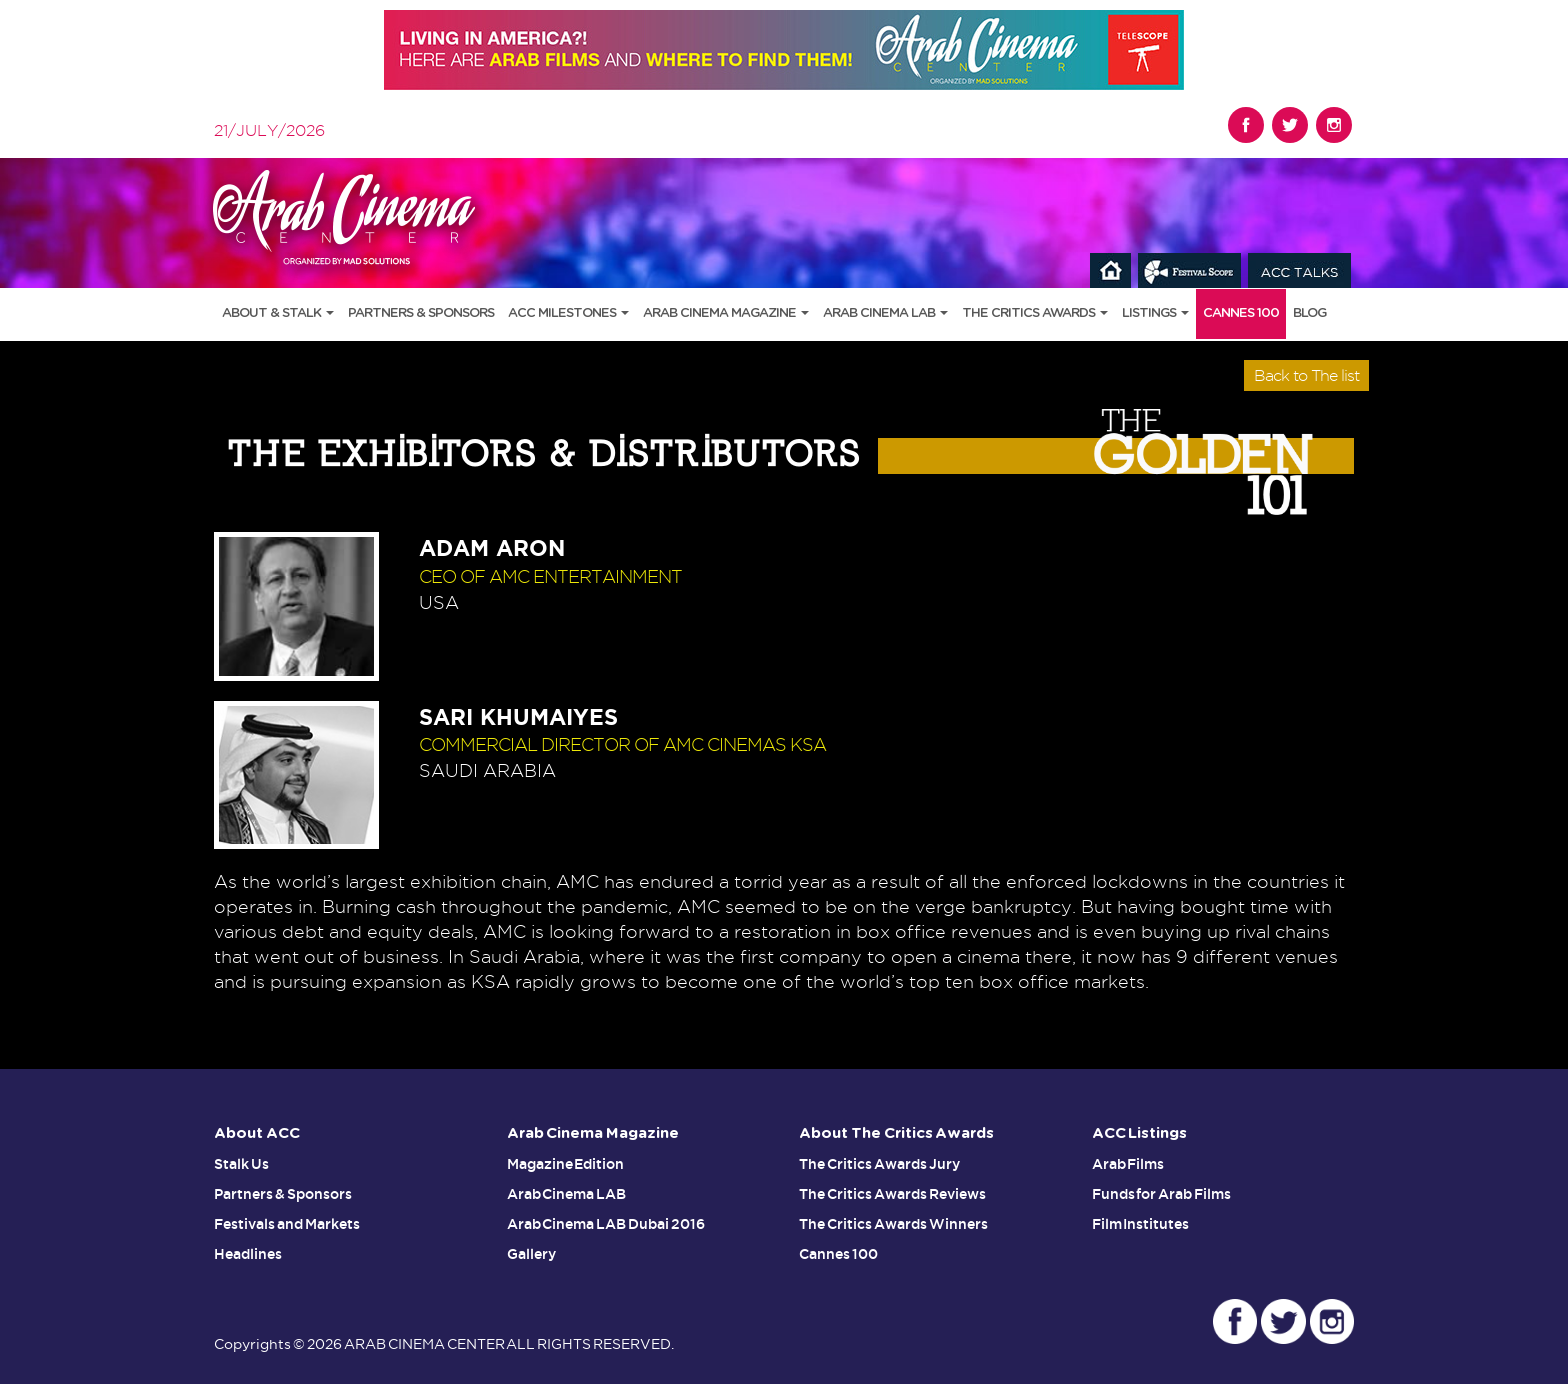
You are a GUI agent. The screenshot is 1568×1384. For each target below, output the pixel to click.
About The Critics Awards (896, 1133)
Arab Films (1128, 1164)
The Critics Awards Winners (893, 1224)
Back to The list (1306, 375)
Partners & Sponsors (421, 313)
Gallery (531, 1254)
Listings (1155, 313)
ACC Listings (1140, 1133)
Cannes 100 (1241, 313)
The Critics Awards (1035, 313)
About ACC (257, 1133)
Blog (1309, 313)
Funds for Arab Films (1162, 1194)
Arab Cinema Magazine (726, 313)
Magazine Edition (566, 1164)
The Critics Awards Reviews (892, 1194)
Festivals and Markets (287, 1224)
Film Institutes (1141, 1224)
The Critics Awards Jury (879, 1164)
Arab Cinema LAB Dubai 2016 (606, 1224)
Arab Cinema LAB (885, 313)
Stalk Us (241, 1164)
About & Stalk (278, 313)
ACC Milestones (568, 313)
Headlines (248, 1254)
